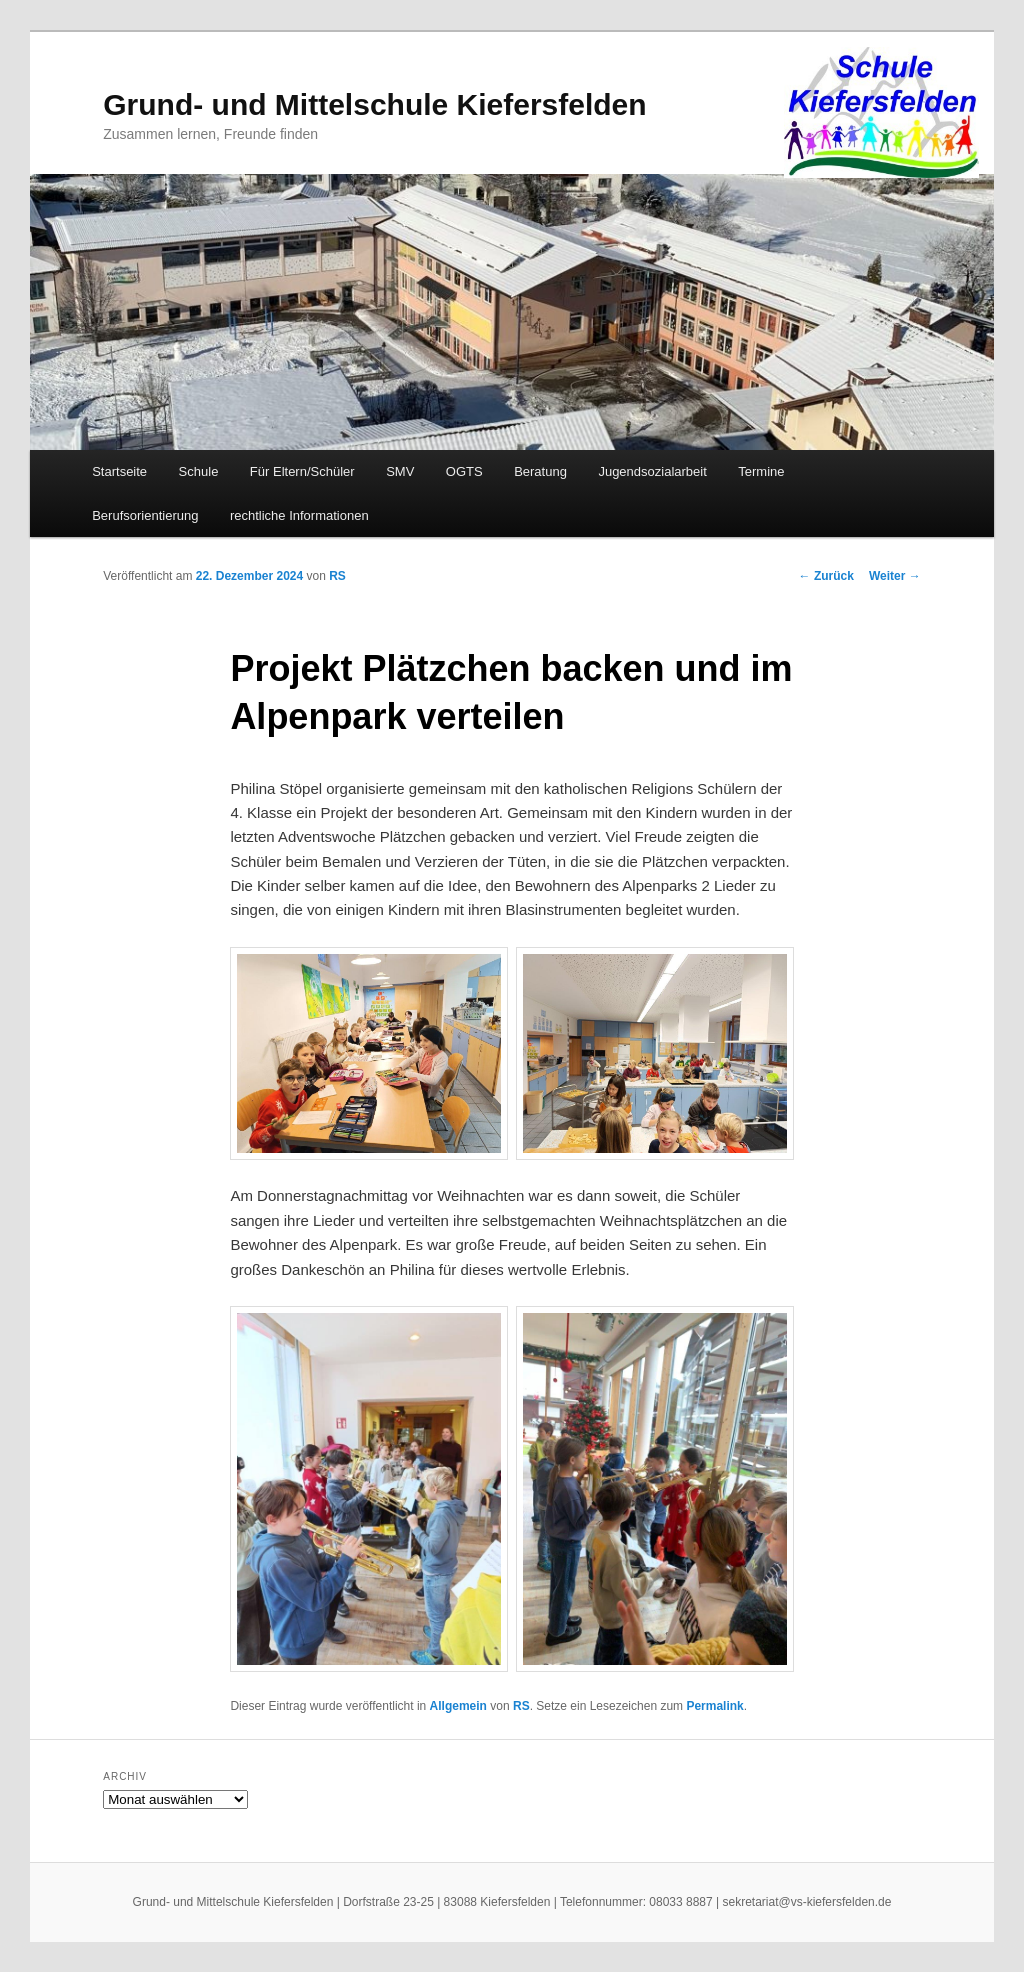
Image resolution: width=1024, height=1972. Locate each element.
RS (337, 576)
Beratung (540, 471)
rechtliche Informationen (299, 515)
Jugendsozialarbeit (652, 471)
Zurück (826, 576)
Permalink (714, 1706)
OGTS (464, 471)
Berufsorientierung (145, 515)
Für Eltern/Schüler (302, 471)
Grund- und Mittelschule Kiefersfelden (374, 104)
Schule (199, 471)
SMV (400, 471)
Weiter (895, 576)
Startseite (119, 471)
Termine (761, 471)
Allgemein (458, 1706)
